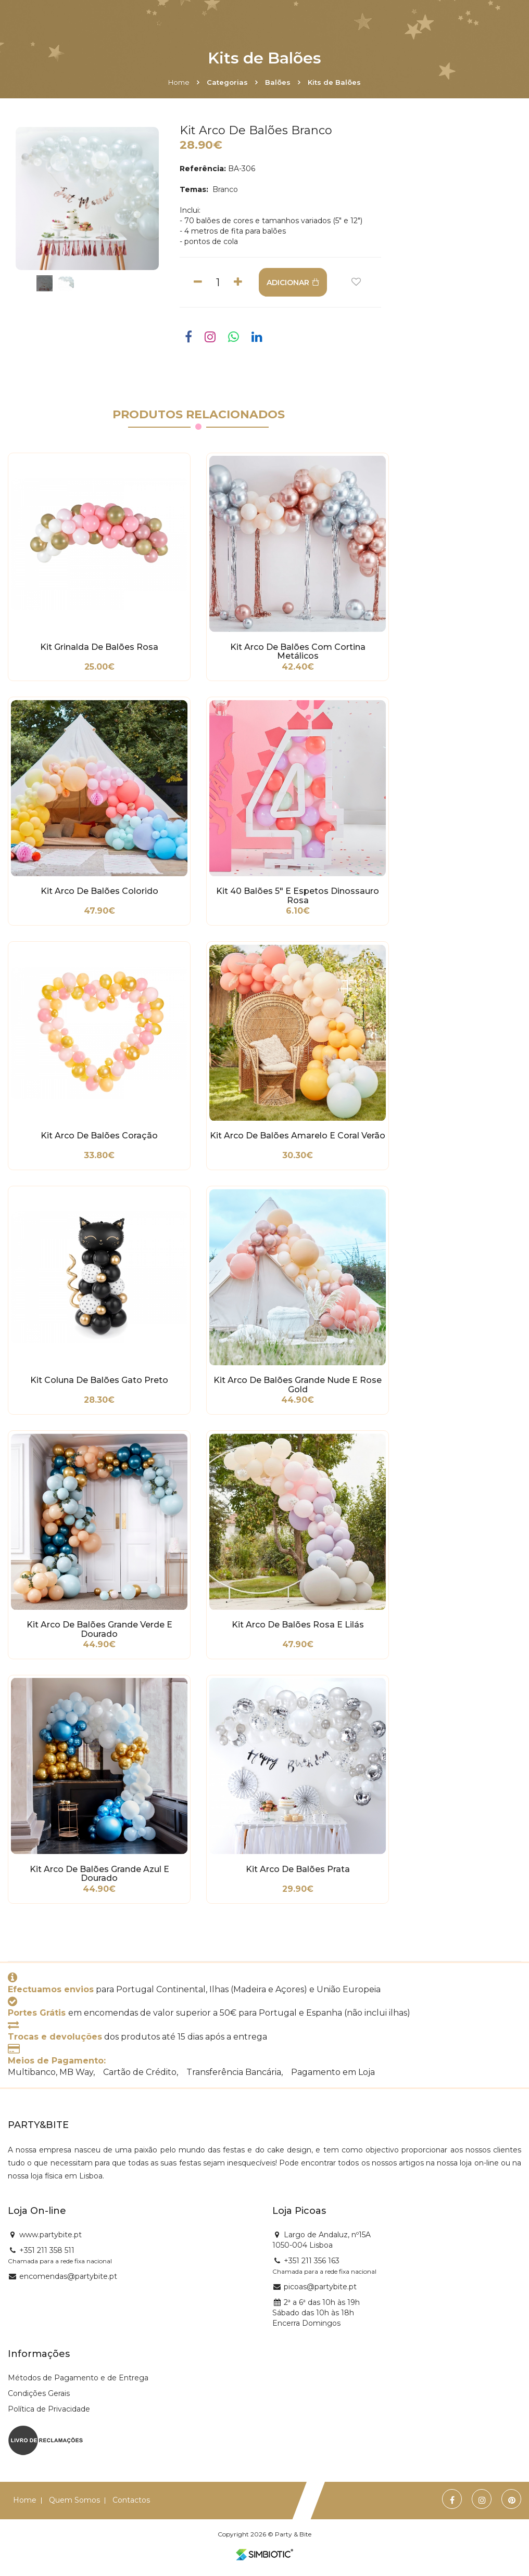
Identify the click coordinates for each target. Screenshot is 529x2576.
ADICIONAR (293, 282)
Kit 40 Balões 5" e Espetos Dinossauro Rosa (297, 896)
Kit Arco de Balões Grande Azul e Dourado (99, 1874)
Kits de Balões (334, 82)
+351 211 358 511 (46, 2250)
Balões (278, 82)
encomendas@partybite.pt (68, 2276)
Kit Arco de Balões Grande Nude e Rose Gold (297, 1385)
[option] (87, 198)
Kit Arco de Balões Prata (298, 1869)
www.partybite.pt (50, 2234)
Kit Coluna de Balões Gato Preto (99, 1380)
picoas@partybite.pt (320, 2286)
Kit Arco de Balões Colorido (99, 891)
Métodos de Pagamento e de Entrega (78, 2377)
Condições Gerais (39, 2393)
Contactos (131, 2500)
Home (179, 82)
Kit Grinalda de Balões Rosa (99, 647)
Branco (224, 189)
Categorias (227, 82)
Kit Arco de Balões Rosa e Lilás (298, 1625)
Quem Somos (74, 2500)
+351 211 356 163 (311, 2260)
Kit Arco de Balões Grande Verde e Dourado (99, 1629)
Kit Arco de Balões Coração (99, 1135)
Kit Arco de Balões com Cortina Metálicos (298, 652)
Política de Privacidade (49, 2409)
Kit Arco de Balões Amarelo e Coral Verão (297, 1135)
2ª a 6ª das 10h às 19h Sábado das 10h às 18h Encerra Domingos (316, 2313)
